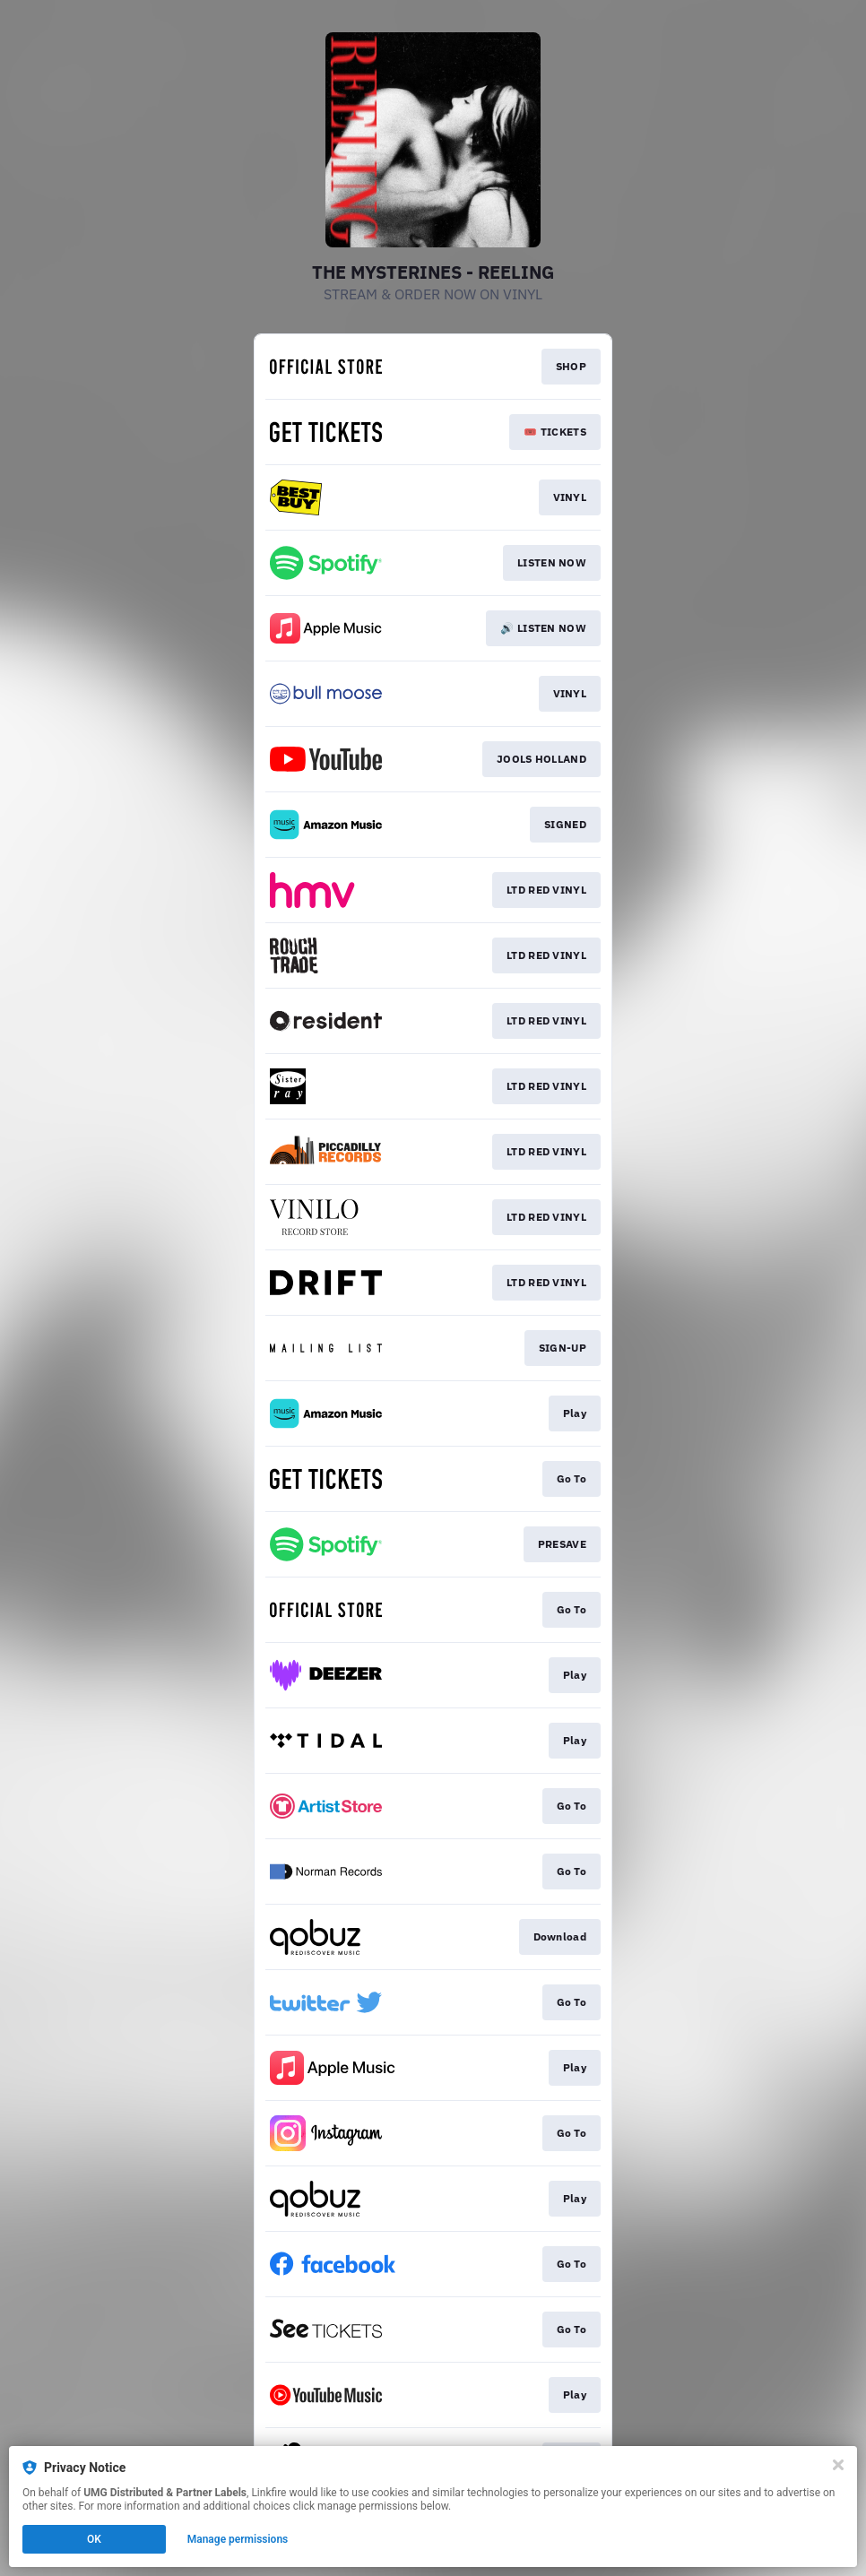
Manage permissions (238, 2539)
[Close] (838, 2465)
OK (94, 2539)
